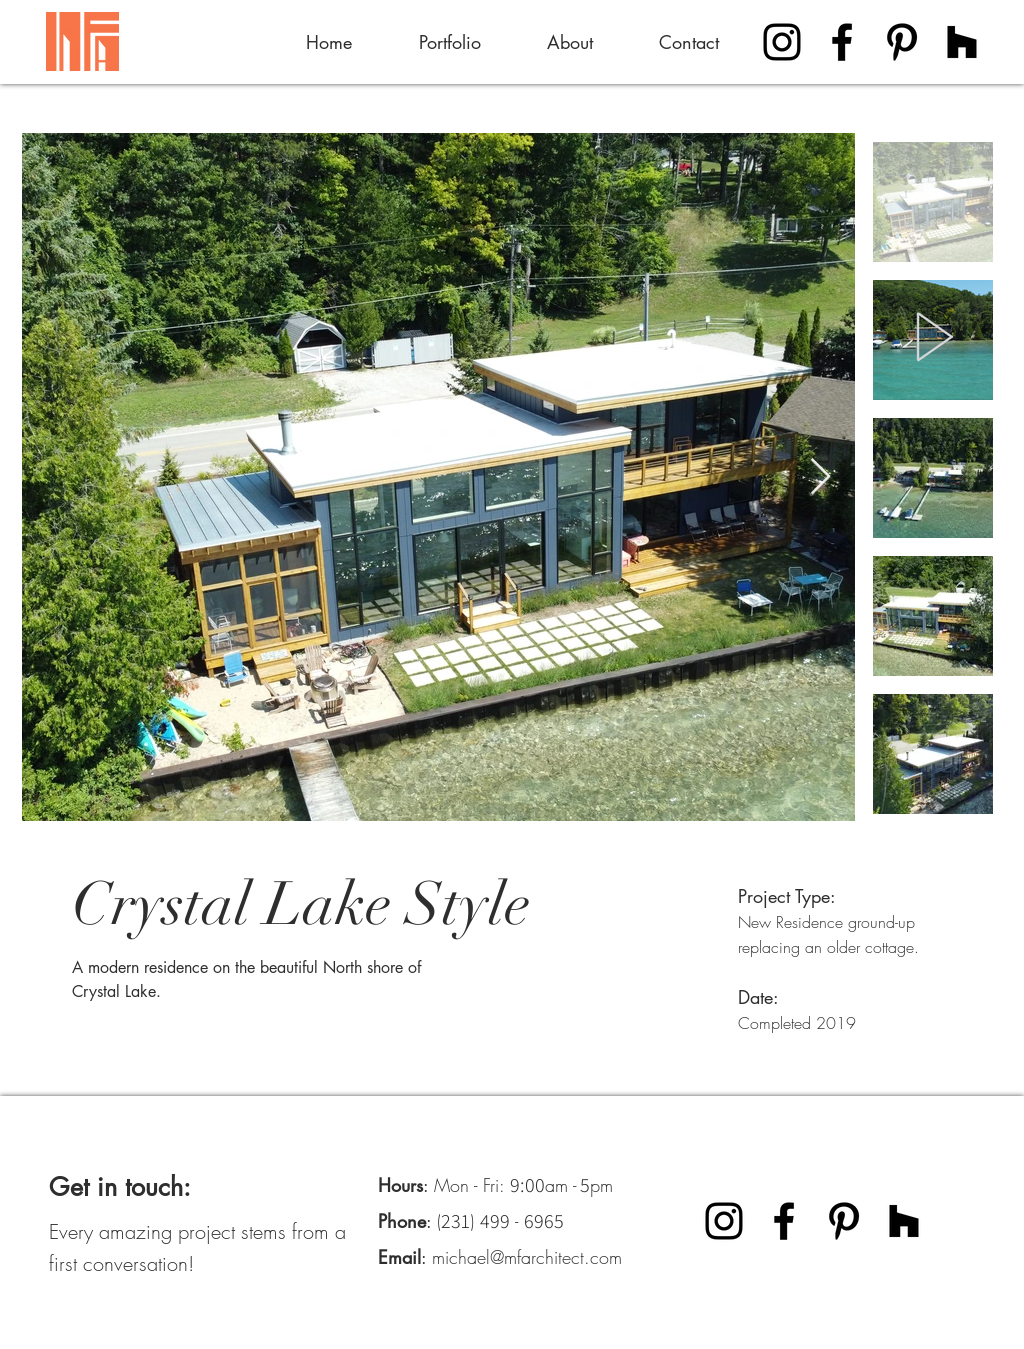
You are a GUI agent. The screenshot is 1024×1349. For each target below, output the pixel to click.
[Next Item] (820, 477)
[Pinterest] (902, 42)
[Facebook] (842, 42)
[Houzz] (962, 42)
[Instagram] (782, 42)
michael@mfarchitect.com (527, 1257)
